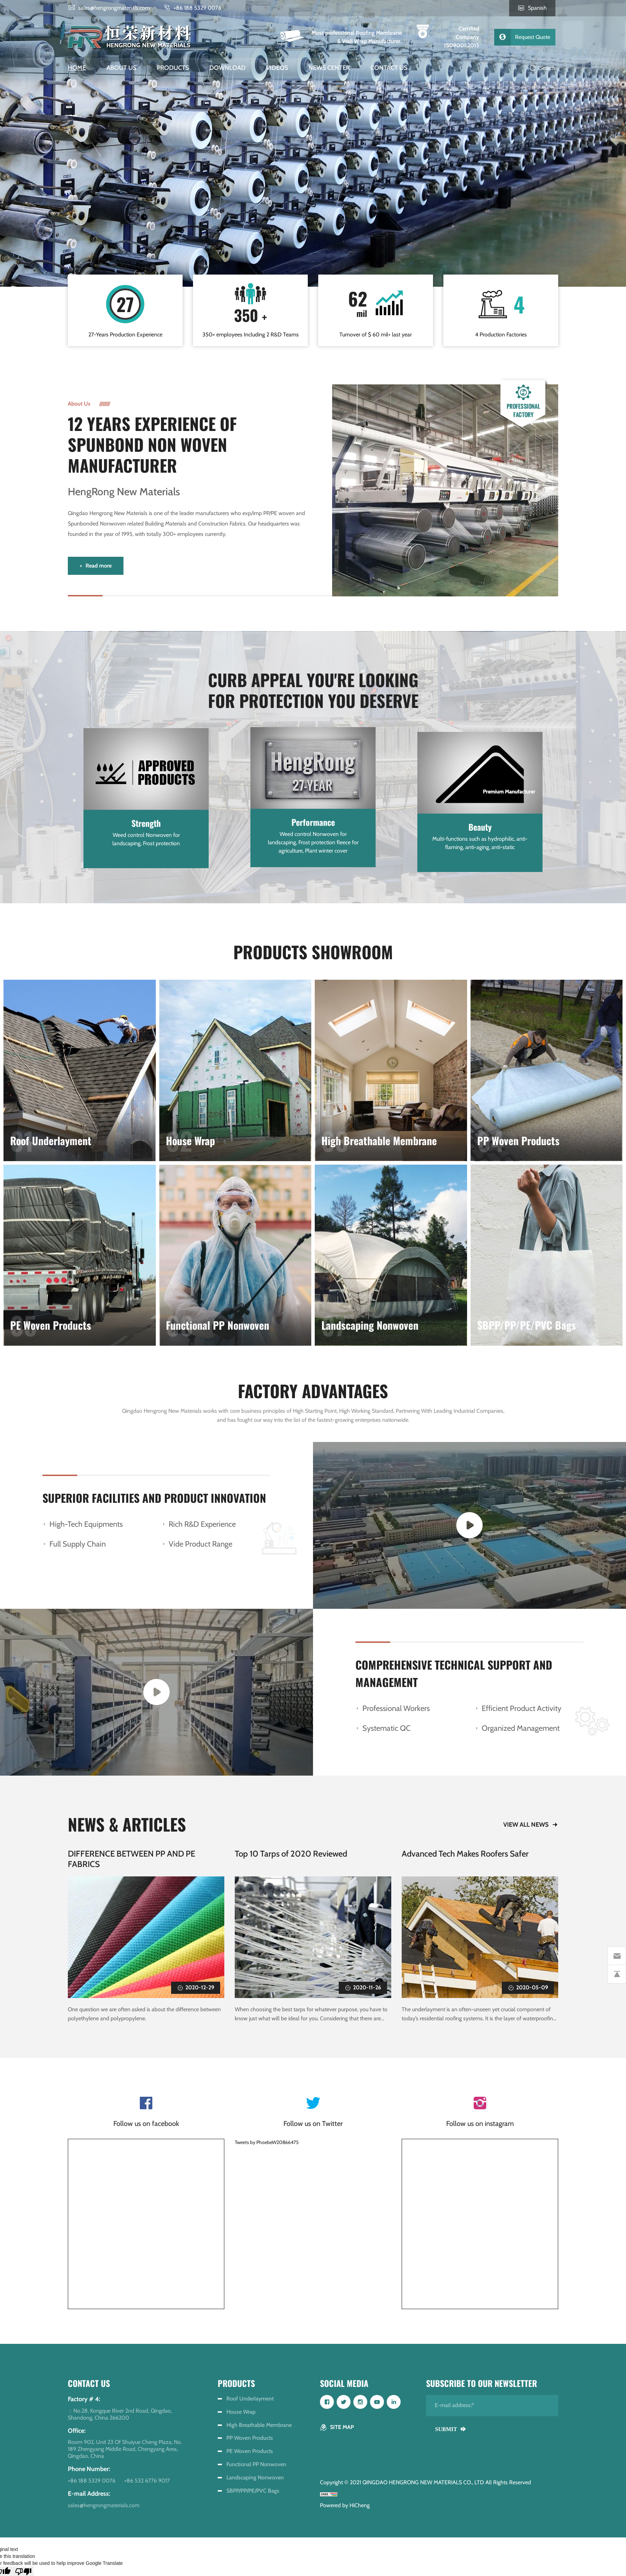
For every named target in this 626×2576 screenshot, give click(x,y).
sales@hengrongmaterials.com (114, 8)
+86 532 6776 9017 (147, 2480)
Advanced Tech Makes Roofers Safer (465, 1862)
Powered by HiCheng (345, 2505)
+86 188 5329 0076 (197, 8)
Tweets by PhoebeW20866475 (267, 2148)
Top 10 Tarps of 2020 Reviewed (291, 1862)
